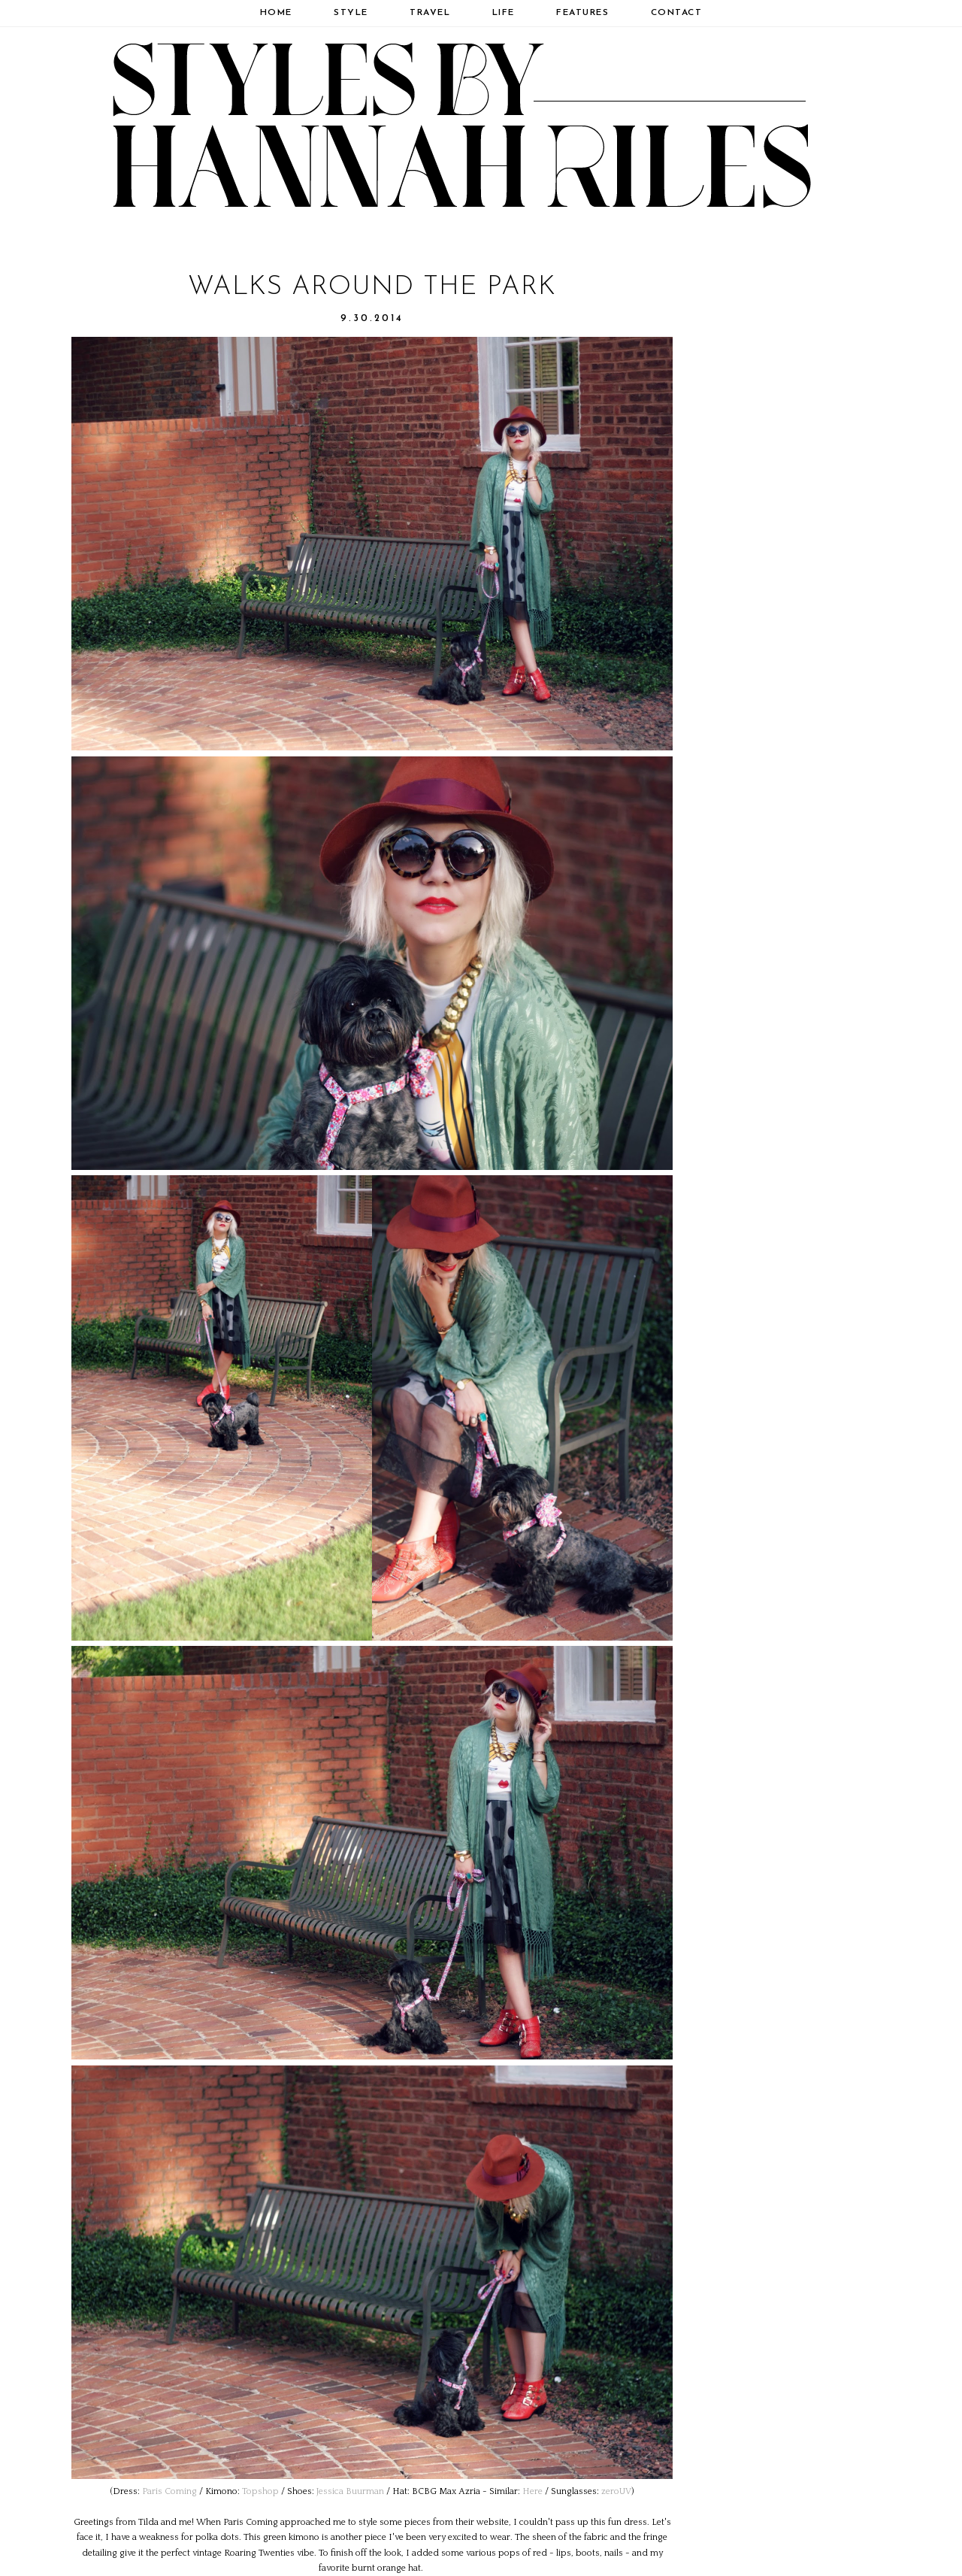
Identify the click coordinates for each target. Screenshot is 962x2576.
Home (276, 12)
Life (503, 12)
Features (582, 12)
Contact (677, 12)
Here (532, 2491)
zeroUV (616, 2491)
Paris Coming (169, 2491)
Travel (430, 12)
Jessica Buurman (350, 2491)
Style (351, 12)
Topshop (260, 2491)
